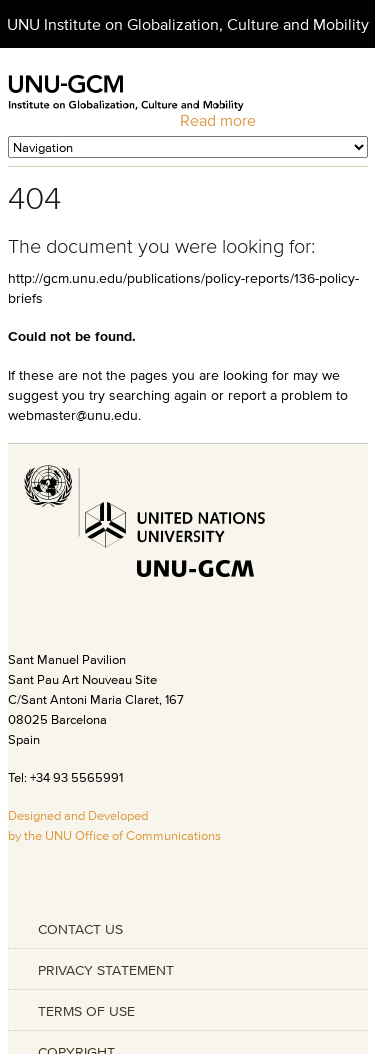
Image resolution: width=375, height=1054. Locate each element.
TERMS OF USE (86, 1011)
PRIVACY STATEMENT (106, 970)
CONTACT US (80, 929)
